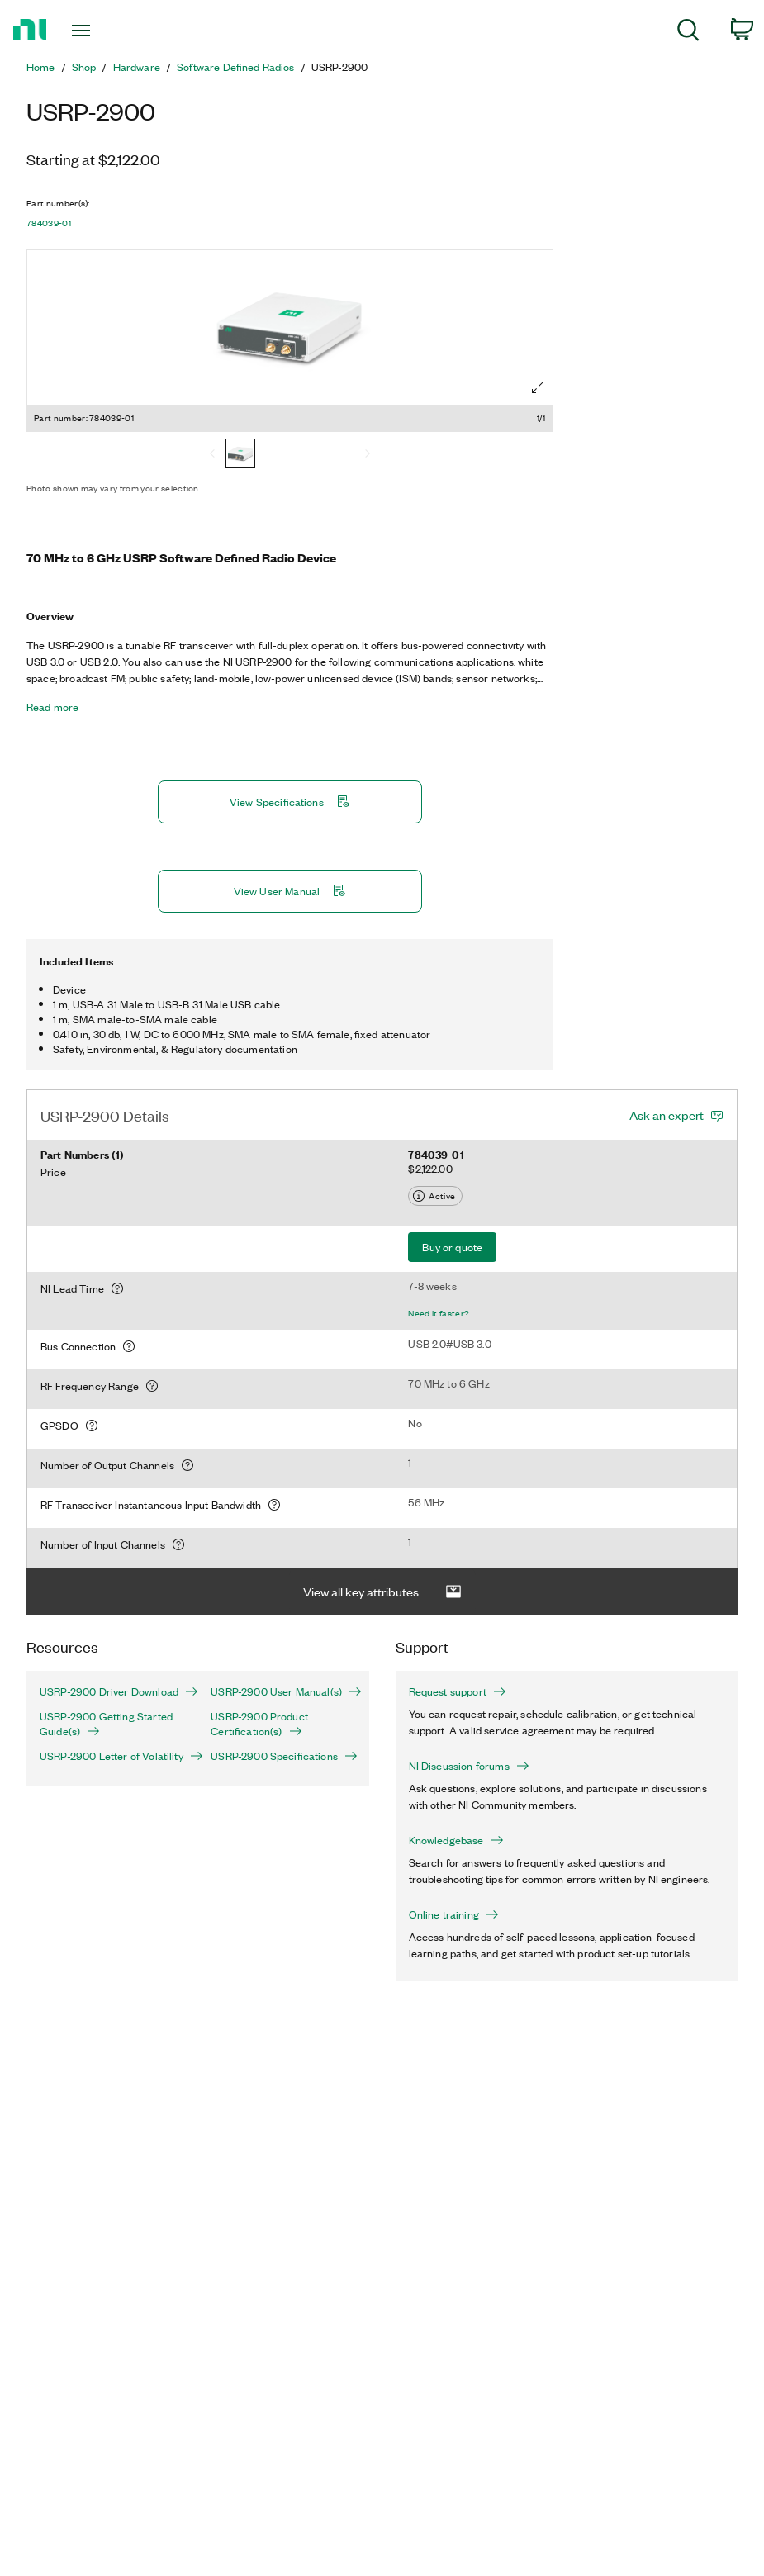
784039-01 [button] (48, 223)
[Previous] (212, 455)
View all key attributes (382, 1592)
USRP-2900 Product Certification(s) (259, 1724)
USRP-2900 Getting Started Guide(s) (106, 1724)
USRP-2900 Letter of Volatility (112, 1755)
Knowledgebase (456, 1840)
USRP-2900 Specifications (283, 1755)
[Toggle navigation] (106, 30)
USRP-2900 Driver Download (112, 1691)
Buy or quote (452, 1247)
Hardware (136, 66)
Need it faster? (438, 1313)
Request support (457, 1691)
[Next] (367, 455)
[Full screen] (537, 387)
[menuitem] (688, 33)
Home (40, 66)
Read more (52, 707)
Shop (84, 66)
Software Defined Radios (236, 66)
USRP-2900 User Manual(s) (283, 1691)
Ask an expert (666, 1115)
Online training (454, 1914)
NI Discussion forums (469, 1765)
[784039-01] (240, 455)
